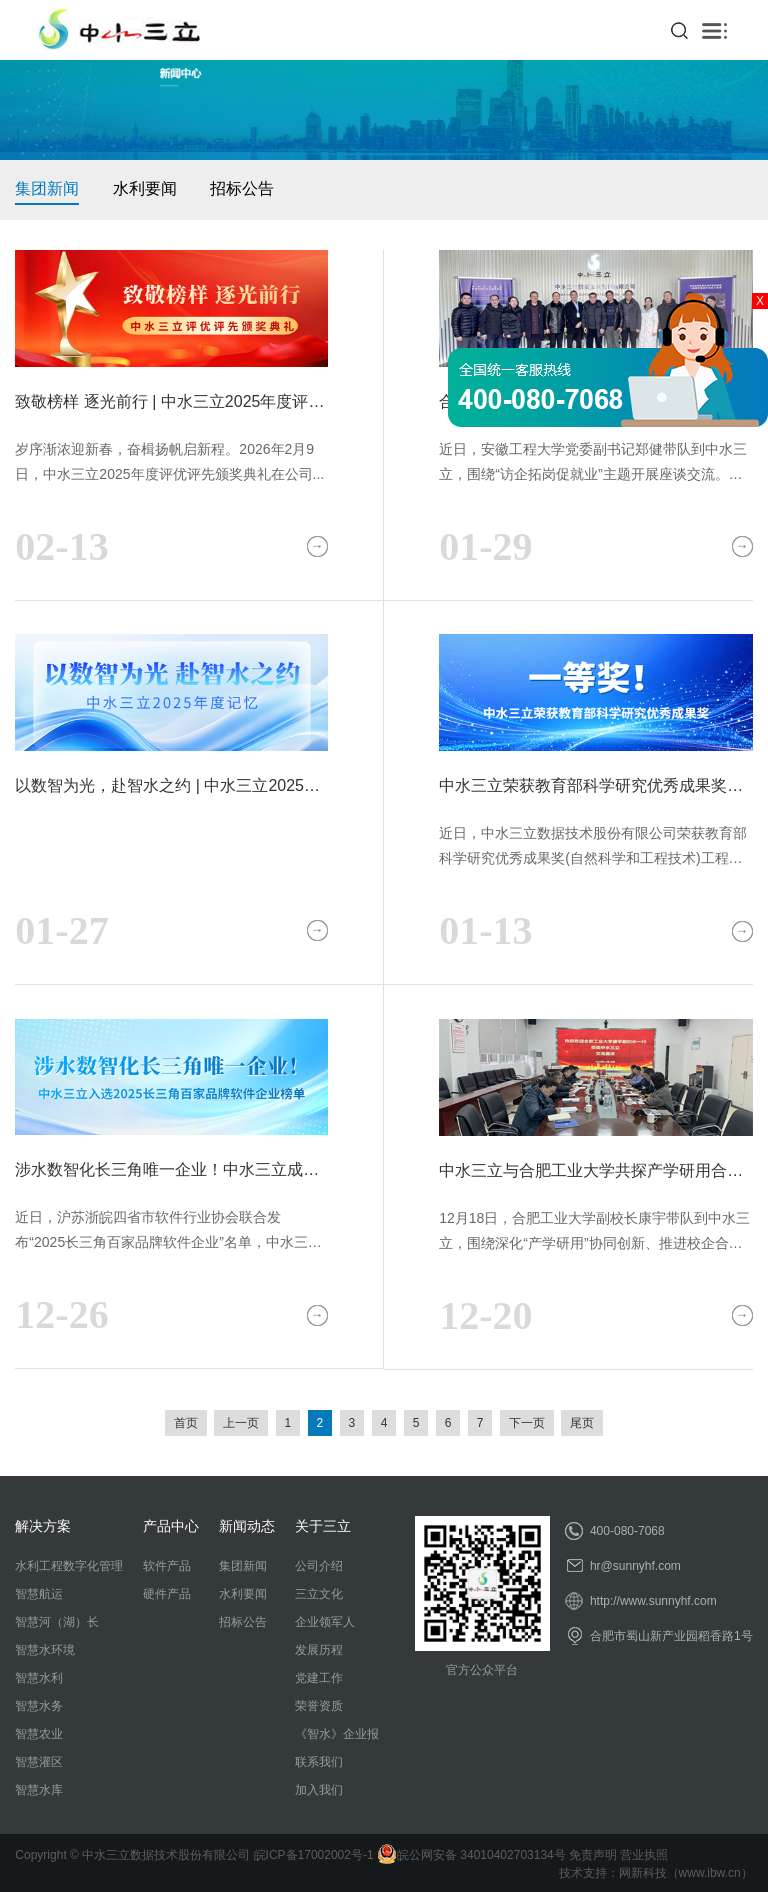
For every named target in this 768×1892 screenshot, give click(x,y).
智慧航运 (39, 1594)
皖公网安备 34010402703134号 (471, 1855)
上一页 (241, 1423)
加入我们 (319, 1790)
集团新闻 (47, 188)
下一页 (527, 1423)
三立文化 (319, 1594)
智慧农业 (39, 1734)
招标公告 (242, 188)
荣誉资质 (319, 1706)
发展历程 (319, 1650)
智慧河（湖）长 (57, 1622)
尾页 (582, 1423)
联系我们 (319, 1762)
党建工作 (319, 1678)
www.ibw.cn (710, 1873)
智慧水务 (39, 1706)
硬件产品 (167, 1594)
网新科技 (643, 1873)
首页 (186, 1423)
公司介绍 (319, 1566)
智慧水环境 (45, 1650)
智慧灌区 (39, 1762)
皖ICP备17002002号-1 (314, 1855)
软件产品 (167, 1566)
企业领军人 (325, 1622)
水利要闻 (145, 188)
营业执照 (644, 1855)
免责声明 (593, 1855)
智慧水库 (39, 1790)
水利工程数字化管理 (69, 1566)
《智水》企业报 (337, 1734)
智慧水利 (39, 1678)
